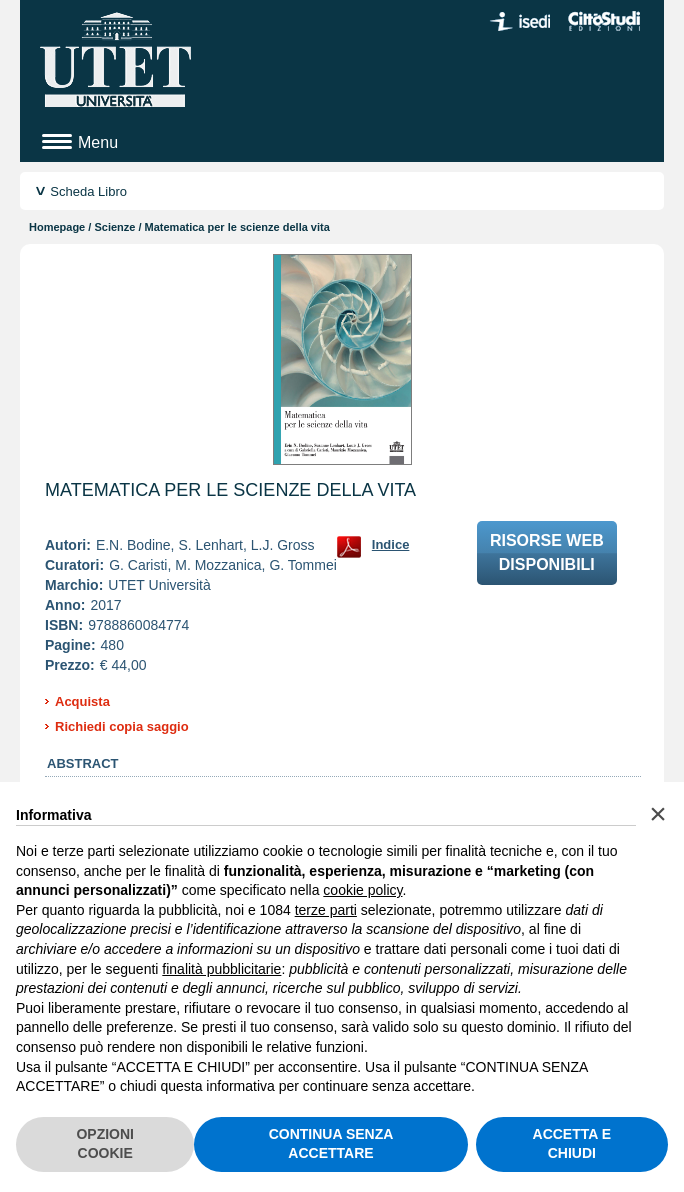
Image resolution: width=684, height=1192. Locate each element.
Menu (98, 142)
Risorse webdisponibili (547, 552)
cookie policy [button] (362, 890)
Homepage (57, 227)
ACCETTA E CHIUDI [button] (572, 1144)
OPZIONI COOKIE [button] (105, 1144)
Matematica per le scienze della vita (230, 490)
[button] (658, 814)
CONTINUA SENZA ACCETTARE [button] (331, 1144)
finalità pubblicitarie (221, 969)
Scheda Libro (88, 191)
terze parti (326, 910)
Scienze (114, 227)
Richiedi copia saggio (122, 726)
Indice (391, 544)
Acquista (82, 701)
